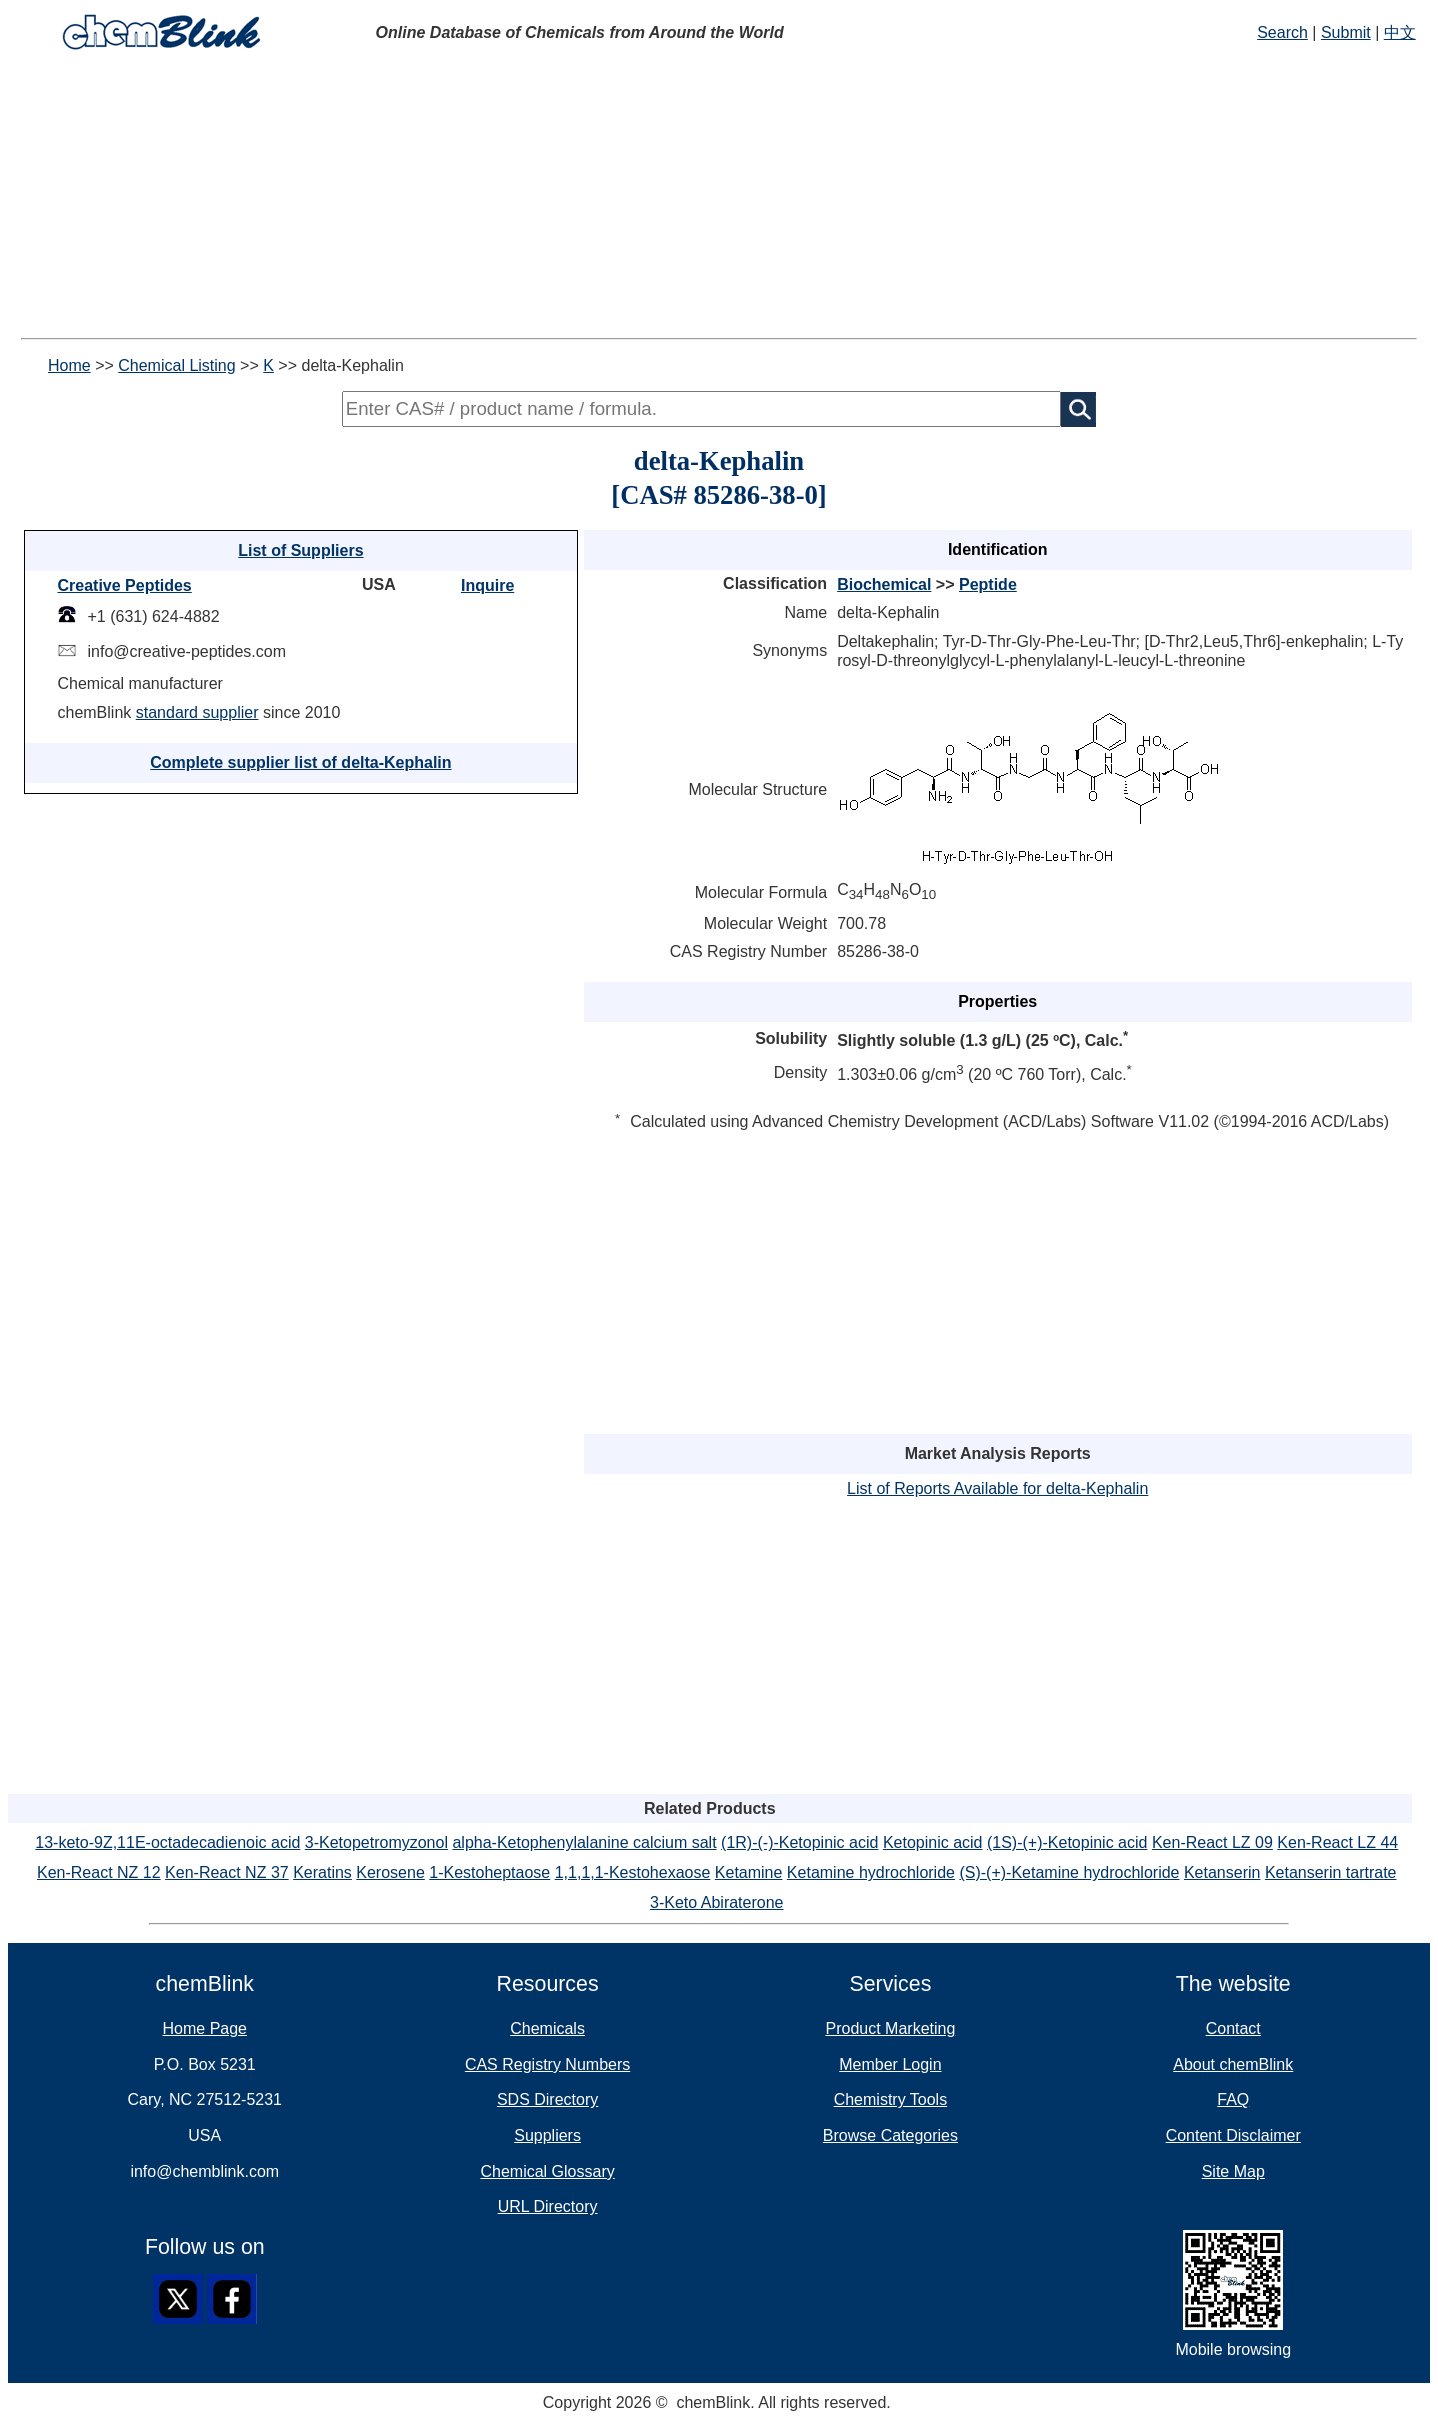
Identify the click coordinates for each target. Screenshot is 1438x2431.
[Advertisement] (719, 198)
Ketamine (749, 1872)
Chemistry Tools (891, 2099)
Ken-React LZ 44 (1337, 1842)
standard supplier (197, 712)
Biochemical (884, 584)
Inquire (487, 585)
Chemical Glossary (547, 2171)
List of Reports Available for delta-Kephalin (997, 1488)
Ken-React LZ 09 (1212, 1842)
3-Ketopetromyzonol (376, 1842)
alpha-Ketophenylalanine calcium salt (584, 1842)
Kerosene (390, 1872)
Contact (1233, 2028)
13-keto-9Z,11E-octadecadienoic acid (167, 1842)
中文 (1400, 32)
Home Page (205, 2028)
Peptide (988, 584)
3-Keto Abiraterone (716, 1902)
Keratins (322, 1872)
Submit (1346, 32)
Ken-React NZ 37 (227, 1872)
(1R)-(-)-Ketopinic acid (799, 1842)
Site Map (1233, 2171)
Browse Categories (890, 2135)
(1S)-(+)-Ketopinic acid (1067, 1842)
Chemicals (547, 2028)
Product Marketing (890, 2028)
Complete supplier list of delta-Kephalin (300, 762)
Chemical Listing (176, 365)
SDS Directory (547, 2099)
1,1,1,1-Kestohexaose (633, 1872)
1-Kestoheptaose (489, 1872)
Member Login (890, 2064)
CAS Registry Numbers (547, 2064)
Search (1282, 32)
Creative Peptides (124, 585)
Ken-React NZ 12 (99, 1872)
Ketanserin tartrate (1331, 1872)
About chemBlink (1233, 2064)
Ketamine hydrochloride (871, 1872)
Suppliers (547, 2135)
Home (69, 365)
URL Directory (548, 2206)
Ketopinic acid (933, 1842)
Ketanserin (1222, 1872)
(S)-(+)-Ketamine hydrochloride (1069, 1872)
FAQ (1233, 2099)
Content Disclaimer (1233, 2135)
